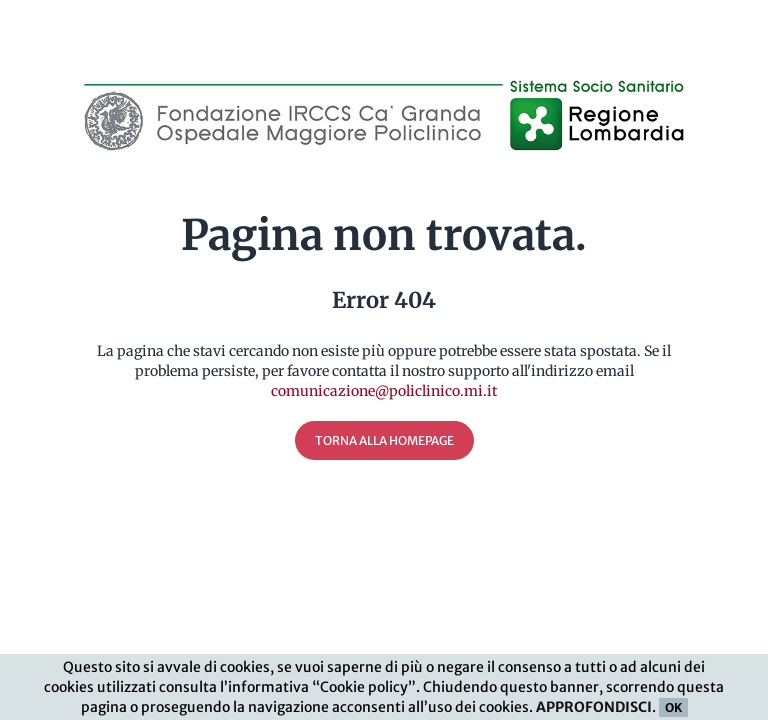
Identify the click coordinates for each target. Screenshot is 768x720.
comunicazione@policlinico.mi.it (384, 391)
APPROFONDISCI (594, 708)
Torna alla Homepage (384, 440)
